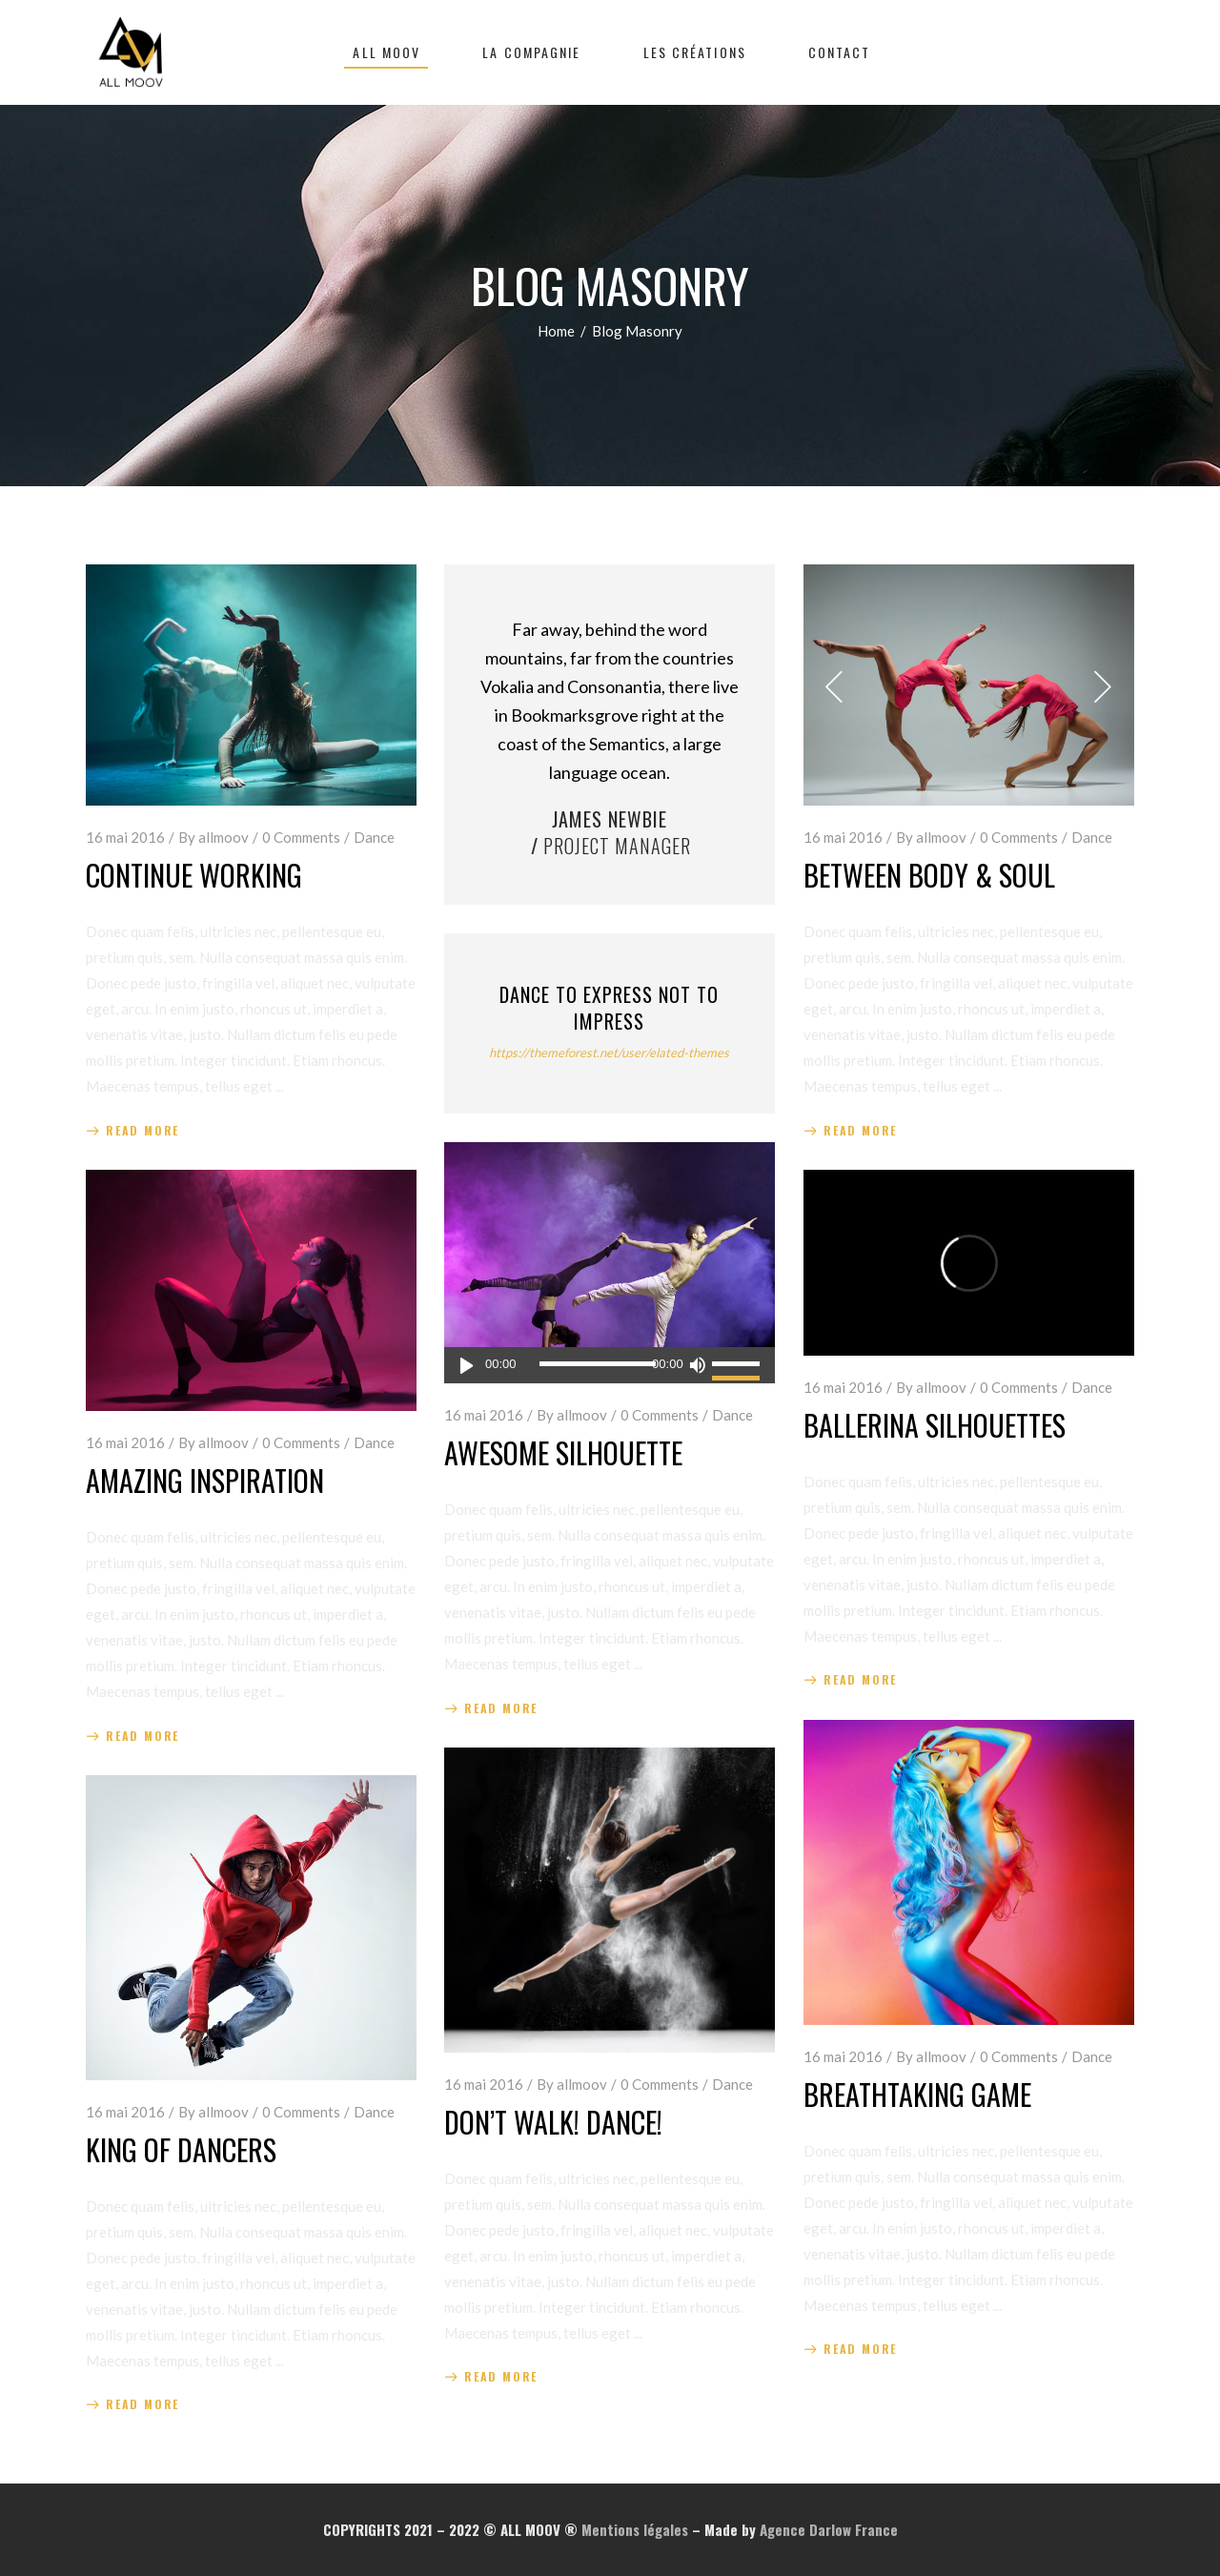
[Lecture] (466, 1365)
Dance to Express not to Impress (609, 1007)
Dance (374, 837)
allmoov (223, 837)
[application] (609, 1365)
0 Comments (301, 837)
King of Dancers (181, 2149)
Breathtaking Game (917, 2094)
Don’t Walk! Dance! (553, 2121)
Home (556, 330)
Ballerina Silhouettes (934, 1424)
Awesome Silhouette (563, 1452)
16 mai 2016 (125, 837)
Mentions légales (634, 2529)
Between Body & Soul (929, 874)
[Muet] (697, 1365)
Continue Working (194, 874)
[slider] (598, 1363)
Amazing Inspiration (205, 1480)
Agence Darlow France (829, 2529)
